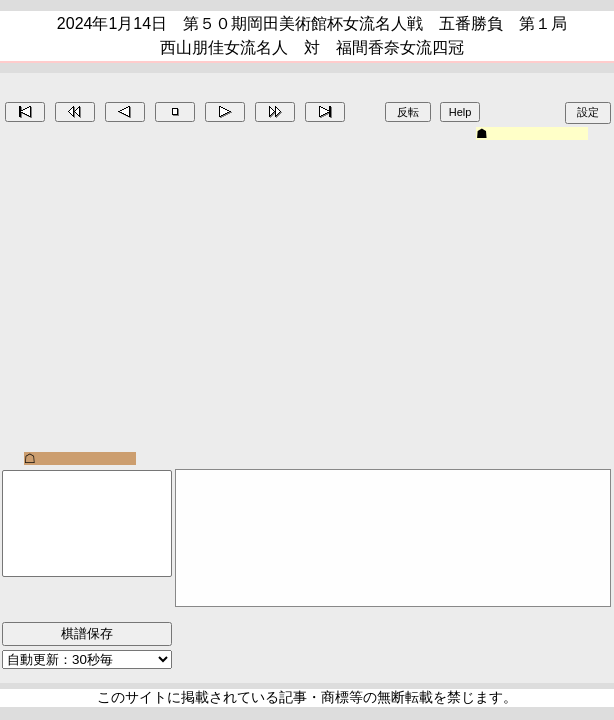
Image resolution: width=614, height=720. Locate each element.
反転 (408, 112)
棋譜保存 (87, 633)
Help (460, 112)
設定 (588, 112)
